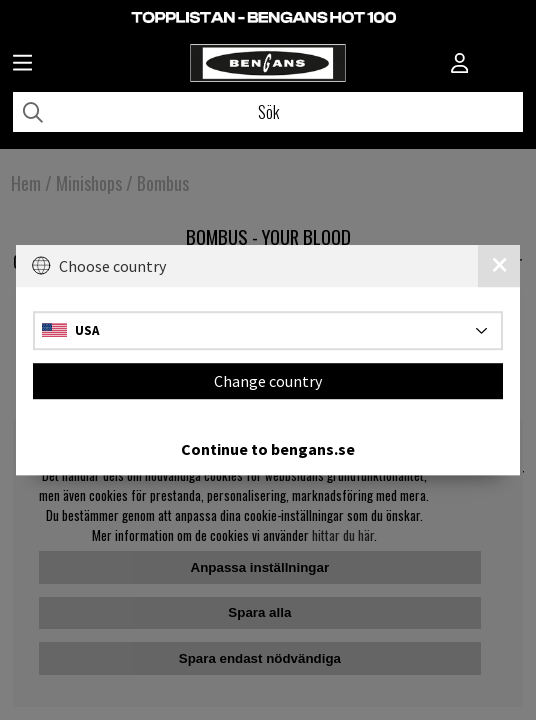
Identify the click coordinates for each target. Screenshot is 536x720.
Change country (268, 381)
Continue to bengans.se (268, 449)
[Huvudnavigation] (22, 65)
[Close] (499, 266)
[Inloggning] (460, 65)
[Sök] (268, 112)
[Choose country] (268, 330)
